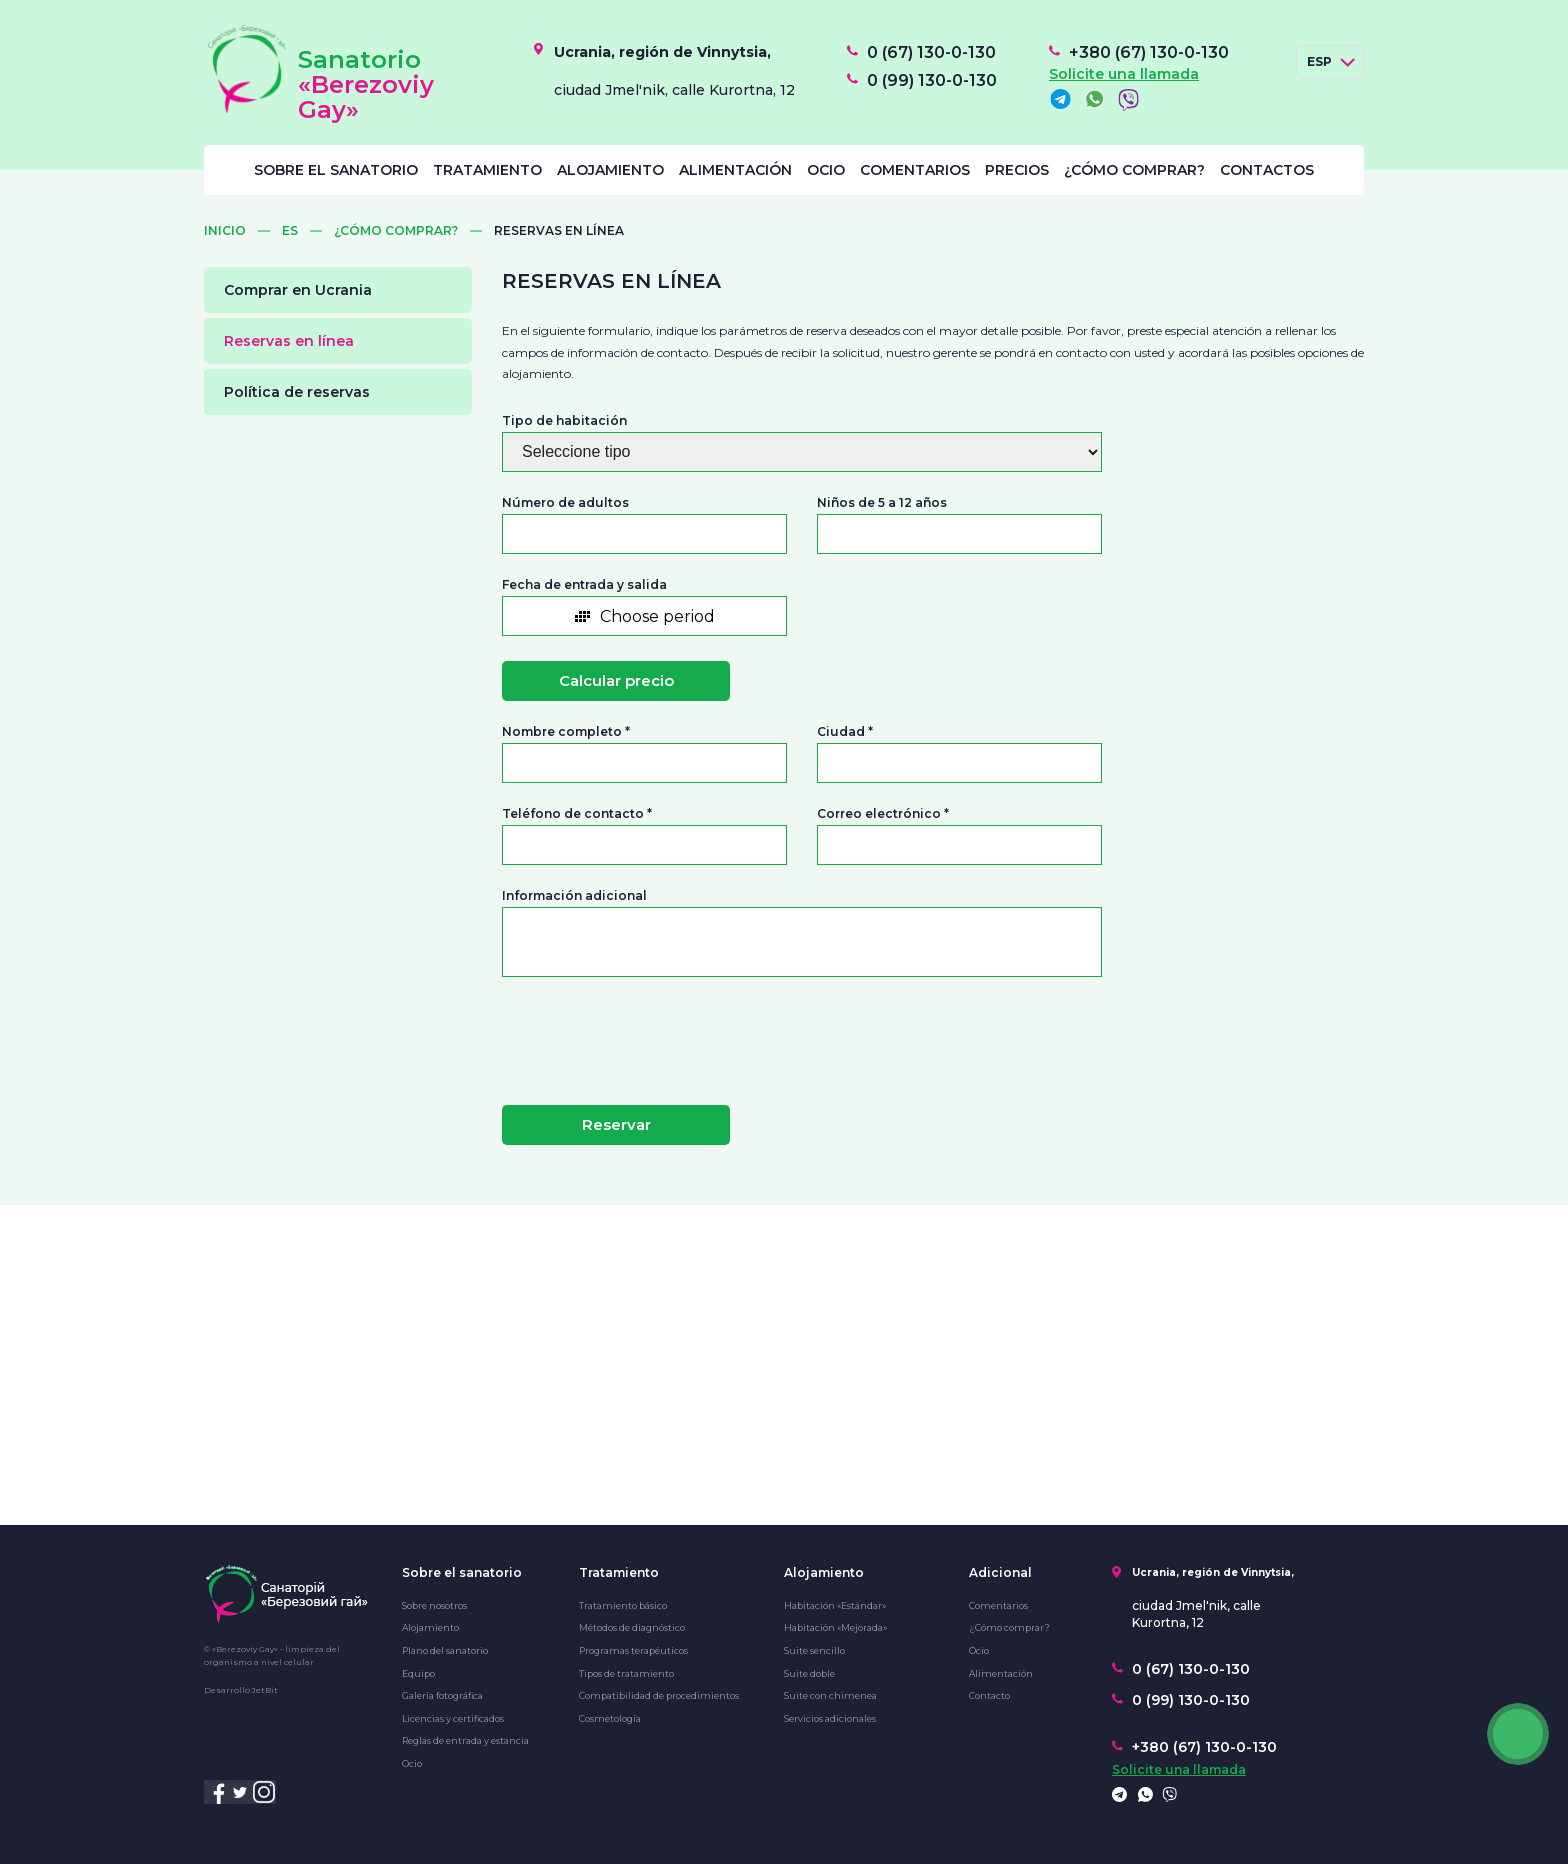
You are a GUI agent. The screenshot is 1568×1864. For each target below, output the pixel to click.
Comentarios (915, 170)
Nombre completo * (566, 732)
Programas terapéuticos (633, 1650)
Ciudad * (845, 732)
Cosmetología (610, 1718)
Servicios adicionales (830, 1718)
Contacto (989, 1695)
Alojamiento (610, 170)
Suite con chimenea (830, 1695)
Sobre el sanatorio (336, 170)
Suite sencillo (814, 1650)
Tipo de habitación (564, 421)
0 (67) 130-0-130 (931, 53)
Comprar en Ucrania (298, 290)
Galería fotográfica (442, 1695)
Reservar (616, 1124)
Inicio (225, 231)
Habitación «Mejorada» (835, 1627)
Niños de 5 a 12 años (882, 503)
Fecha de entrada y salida (584, 585)
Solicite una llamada (1124, 74)
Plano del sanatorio (445, 1650)
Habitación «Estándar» (835, 1605)
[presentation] (623, 1033)
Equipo (418, 1673)
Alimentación (735, 170)
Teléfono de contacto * (577, 814)
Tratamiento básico (623, 1605)
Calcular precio (616, 680)
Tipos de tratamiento (626, 1673)
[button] (644, 616)
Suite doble (809, 1673)
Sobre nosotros (434, 1605)
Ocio (826, 170)
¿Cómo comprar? (1134, 170)
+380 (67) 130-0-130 (1149, 53)
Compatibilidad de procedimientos (659, 1695)
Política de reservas (297, 392)
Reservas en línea (289, 341)
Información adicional (574, 896)
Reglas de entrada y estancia (465, 1740)
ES (290, 231)
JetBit (265, 1690)
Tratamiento (487, 170)
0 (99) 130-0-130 (932, 81)
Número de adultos (565, 503)
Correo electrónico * (883, 814)
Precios (1017, 170)
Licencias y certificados (453, 1718)
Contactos (1267, 170)
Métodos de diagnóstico (632, 1627)
